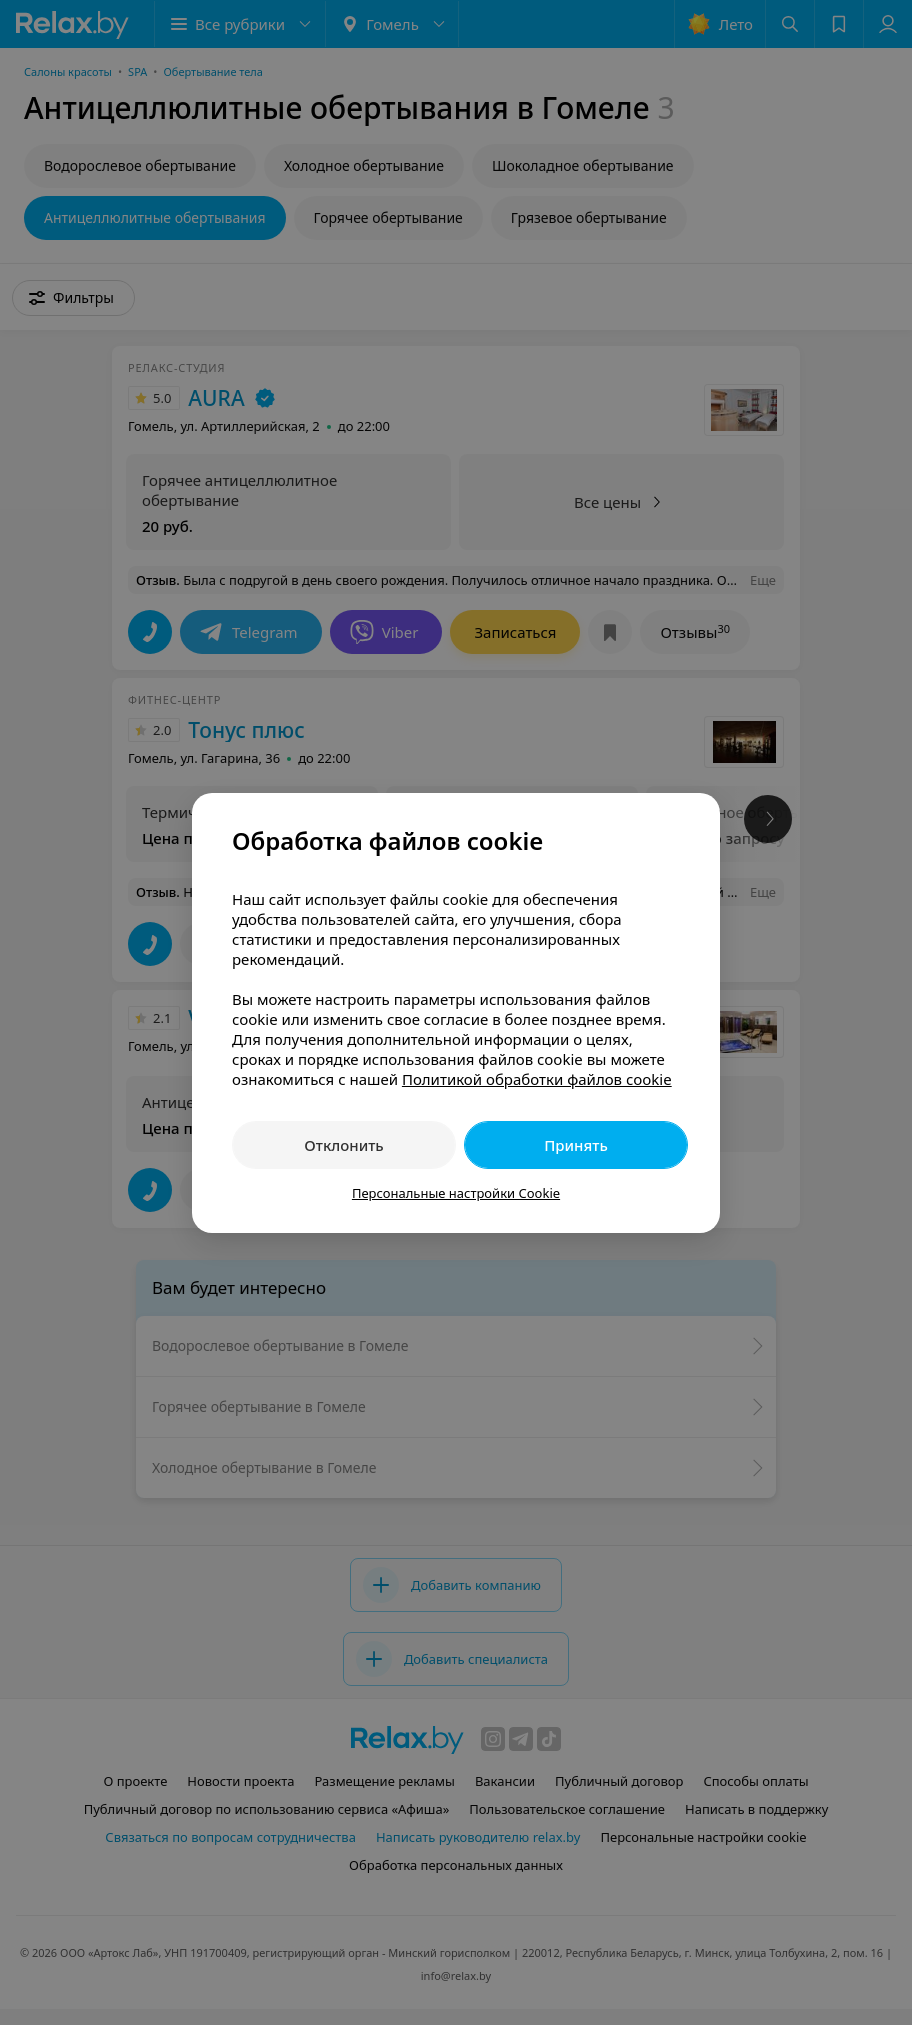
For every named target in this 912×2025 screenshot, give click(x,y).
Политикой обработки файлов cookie (537, 1079)
